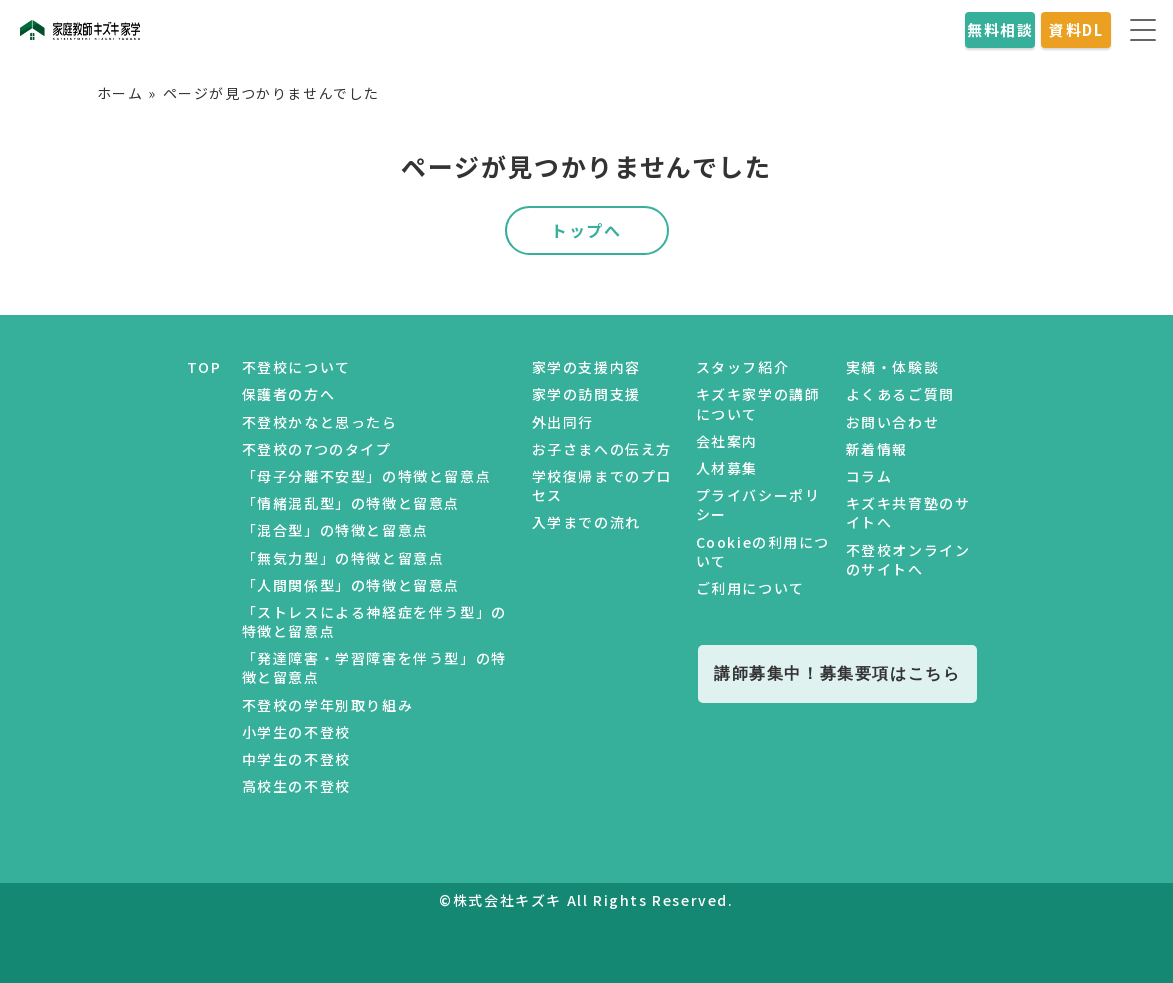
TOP (204, 367)
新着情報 (877, 449)
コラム (869, 476)
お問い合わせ (893, 422)
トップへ (586, 230)
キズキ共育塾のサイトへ (908, 512)
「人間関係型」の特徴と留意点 (351, 585)
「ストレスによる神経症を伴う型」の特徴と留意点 (374, 621)
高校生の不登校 (296, 786)
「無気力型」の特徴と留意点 (343, 558)
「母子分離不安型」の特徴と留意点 (367, 476)
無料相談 (1000, 29)
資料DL (1076, 29)
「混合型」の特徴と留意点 (335, 530)
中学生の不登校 (296, 759)
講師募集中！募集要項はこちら (837, 673)
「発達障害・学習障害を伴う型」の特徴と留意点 (374, 667)
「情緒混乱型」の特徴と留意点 (351, 503)
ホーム (120, 93)
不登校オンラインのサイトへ (908, 559)
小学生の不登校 (296, 732)
